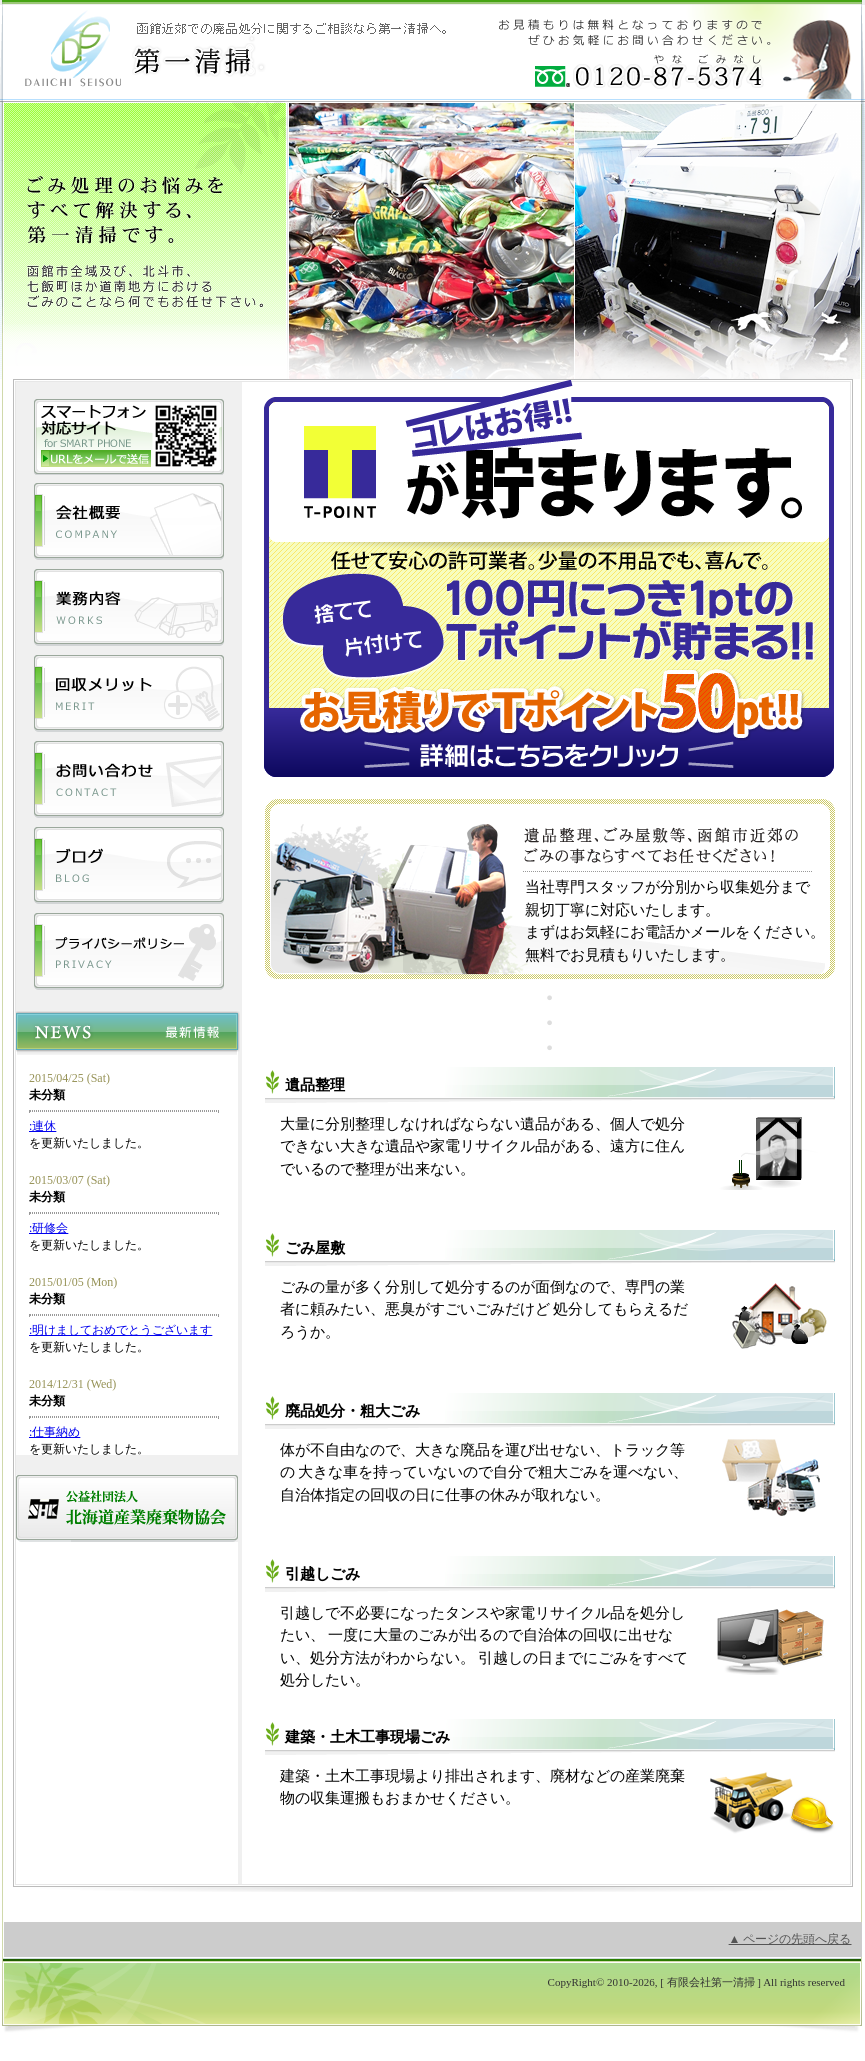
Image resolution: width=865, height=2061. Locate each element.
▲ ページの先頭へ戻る (790, 1939)
